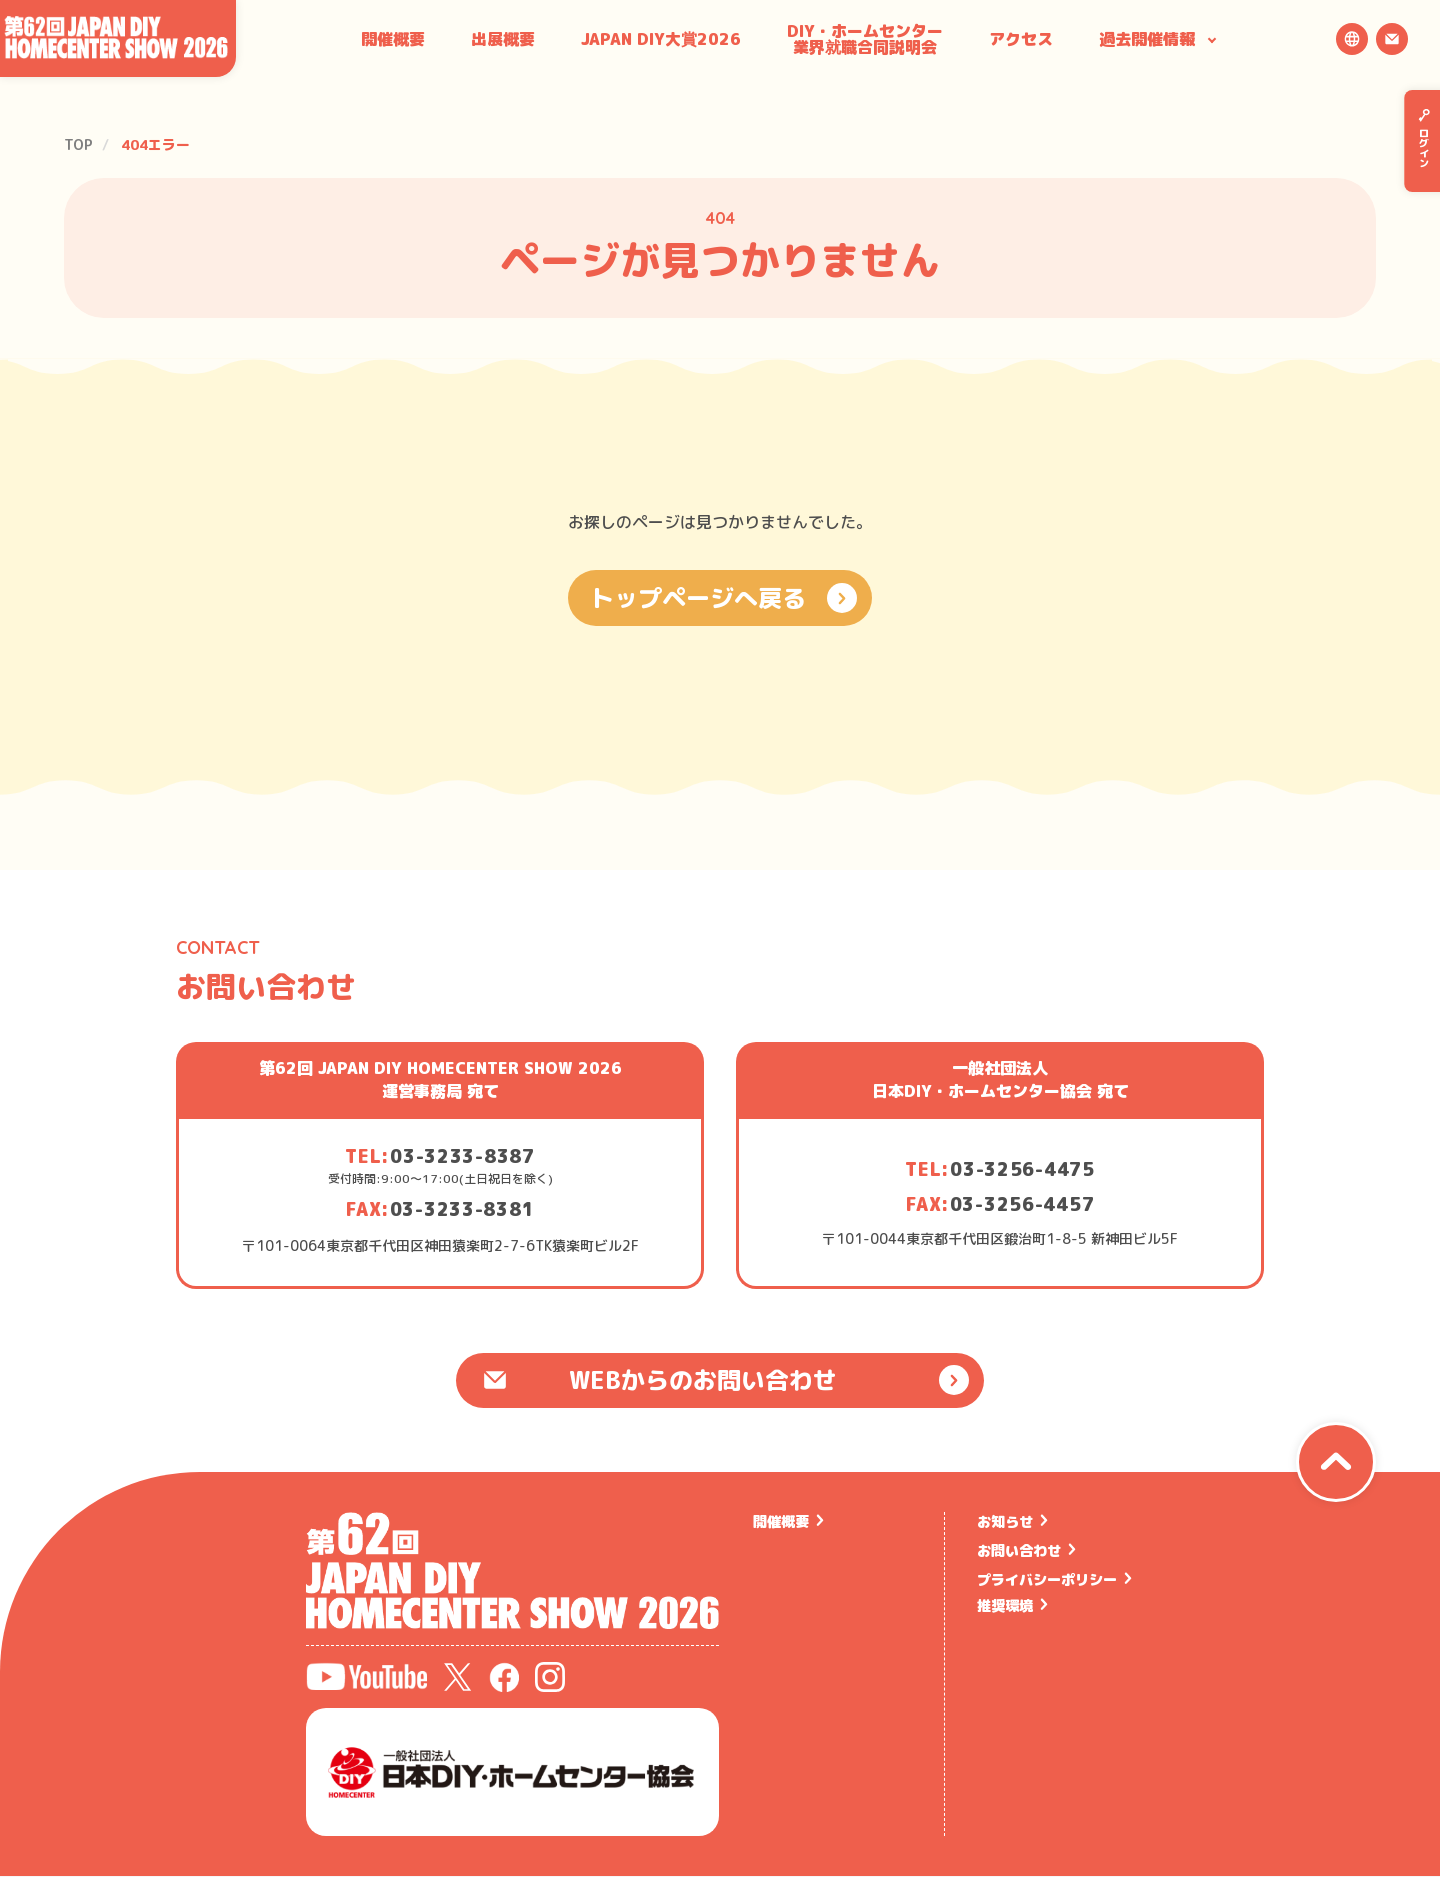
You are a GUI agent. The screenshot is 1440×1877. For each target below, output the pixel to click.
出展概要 (503, 39)
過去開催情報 (1147, 39)
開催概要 (393, 39)
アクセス (1021, 39)
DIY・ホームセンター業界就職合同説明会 (865, 39)
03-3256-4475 (1022, 1169)
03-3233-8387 (462, 1156)
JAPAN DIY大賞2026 (661, 39)
